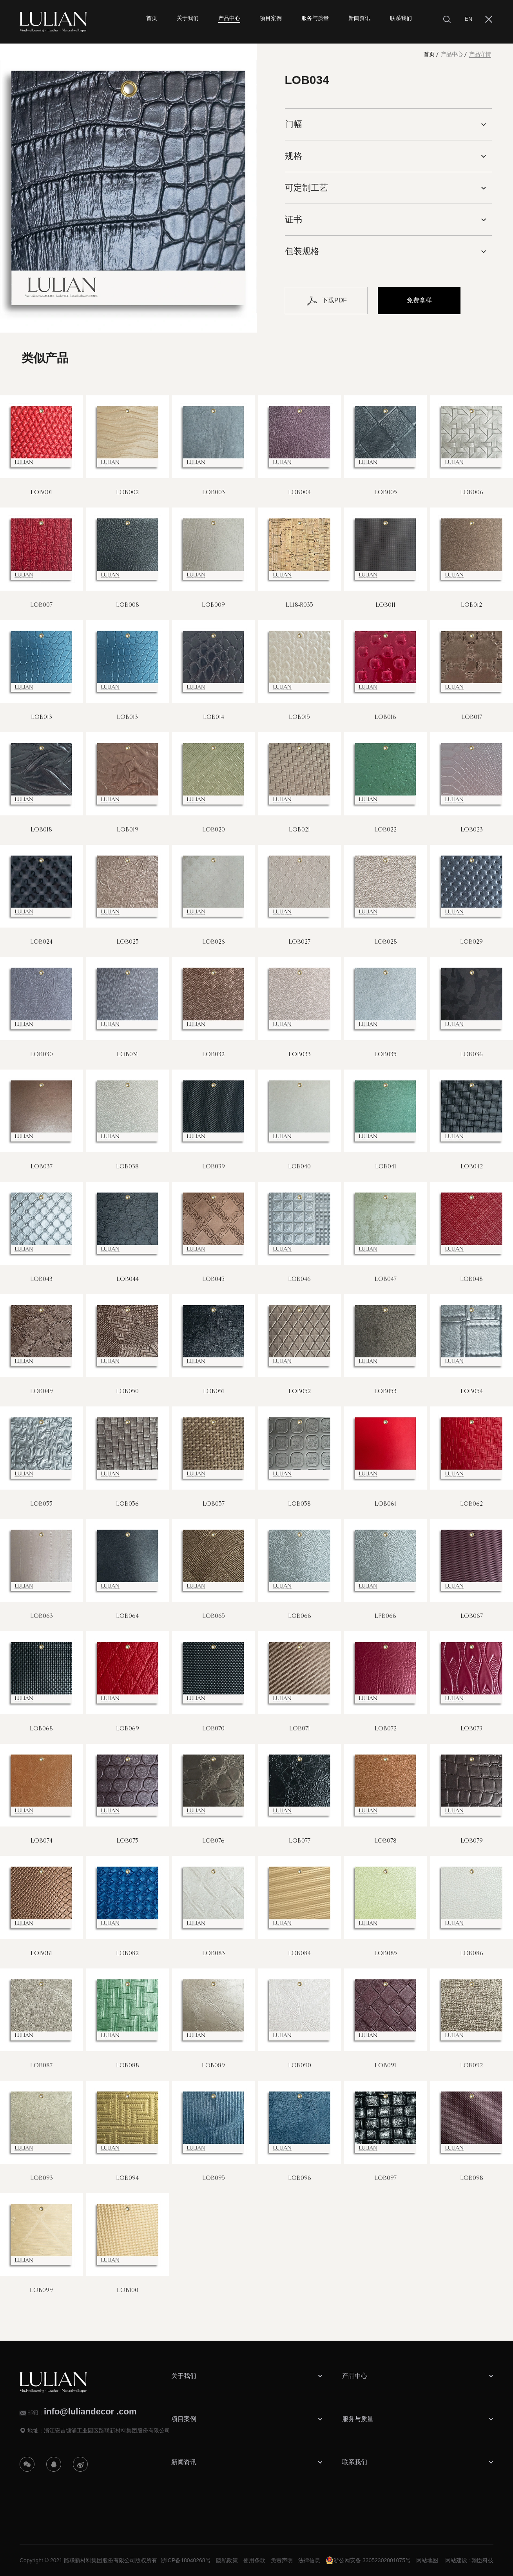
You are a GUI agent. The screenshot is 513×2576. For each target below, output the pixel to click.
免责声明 (282, 2560)
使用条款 (254, 2560)
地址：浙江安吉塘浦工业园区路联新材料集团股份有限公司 (98, 2430)
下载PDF (326, 300)
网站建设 (456, 2560)
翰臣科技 (482, 2560)
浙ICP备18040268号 (186, 2560)
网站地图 (427, 2560)
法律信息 (309, 2560)
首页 (429, 54)
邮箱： (82, 2411)
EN (468, 19)
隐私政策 (227, 2560)
